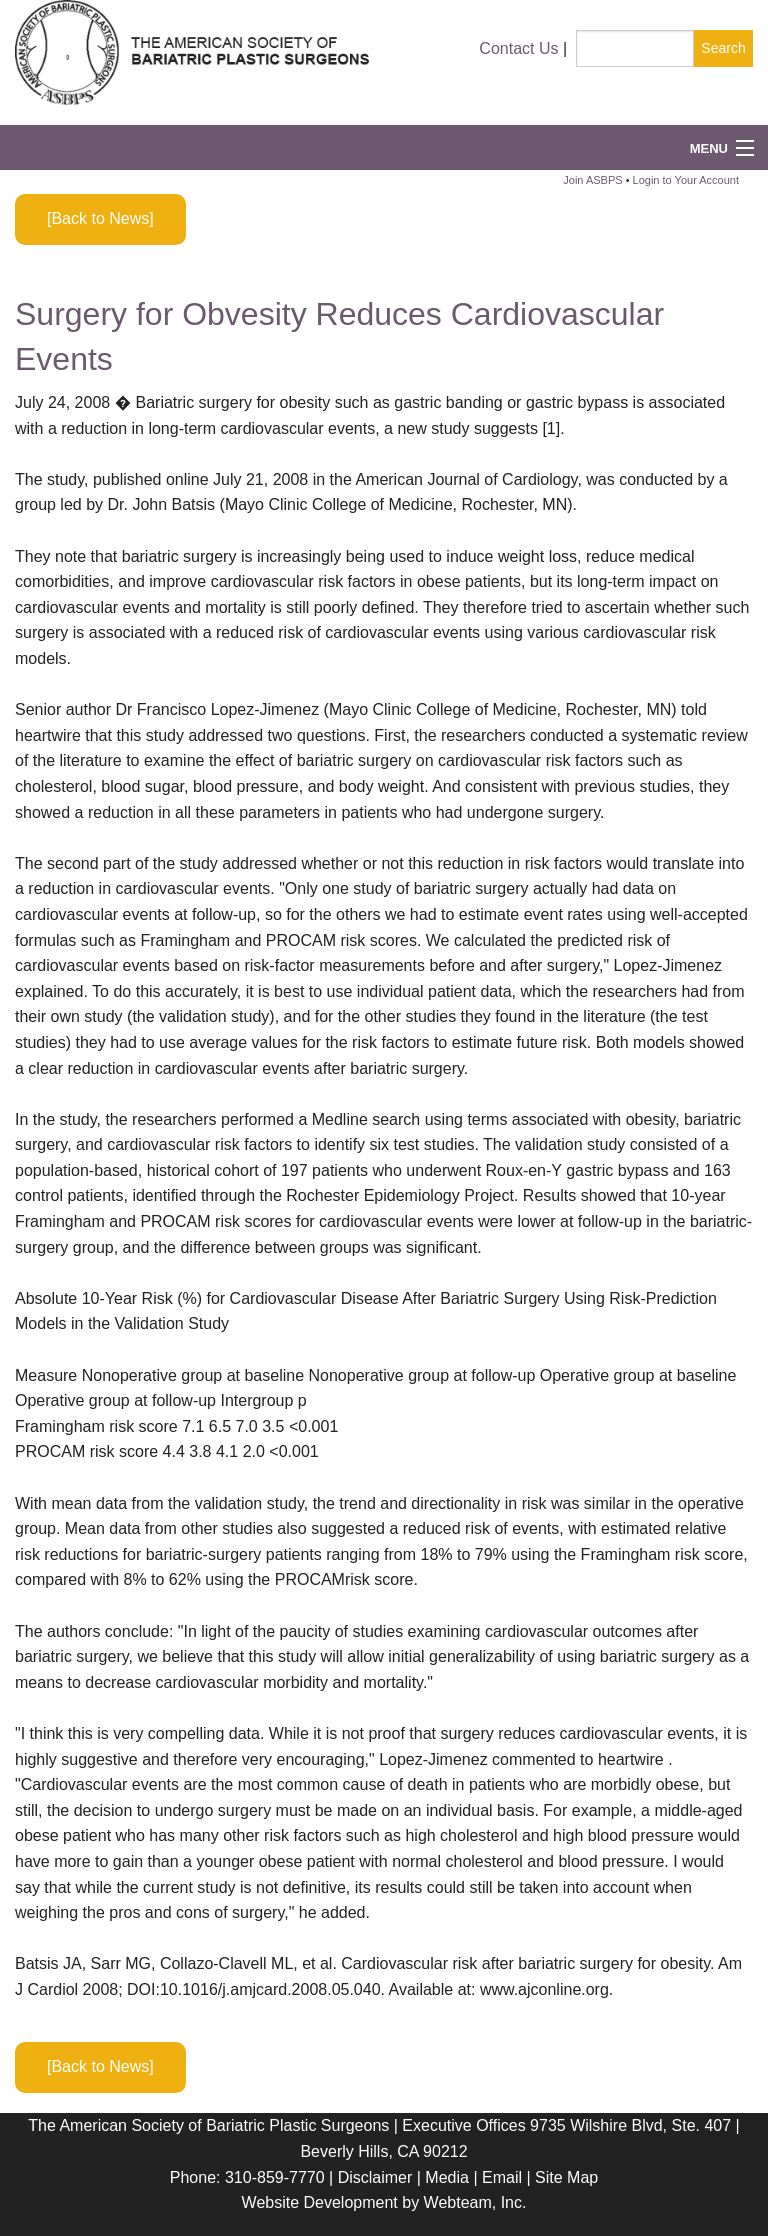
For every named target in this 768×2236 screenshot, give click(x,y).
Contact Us (518, 48)
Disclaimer (375, 2177)
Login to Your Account (686, 180)
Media (447, 2177)
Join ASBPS (592, 180)
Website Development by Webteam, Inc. (384, 2202)
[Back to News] (100, 218)
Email (502, 2177)
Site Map (566, 2177)
